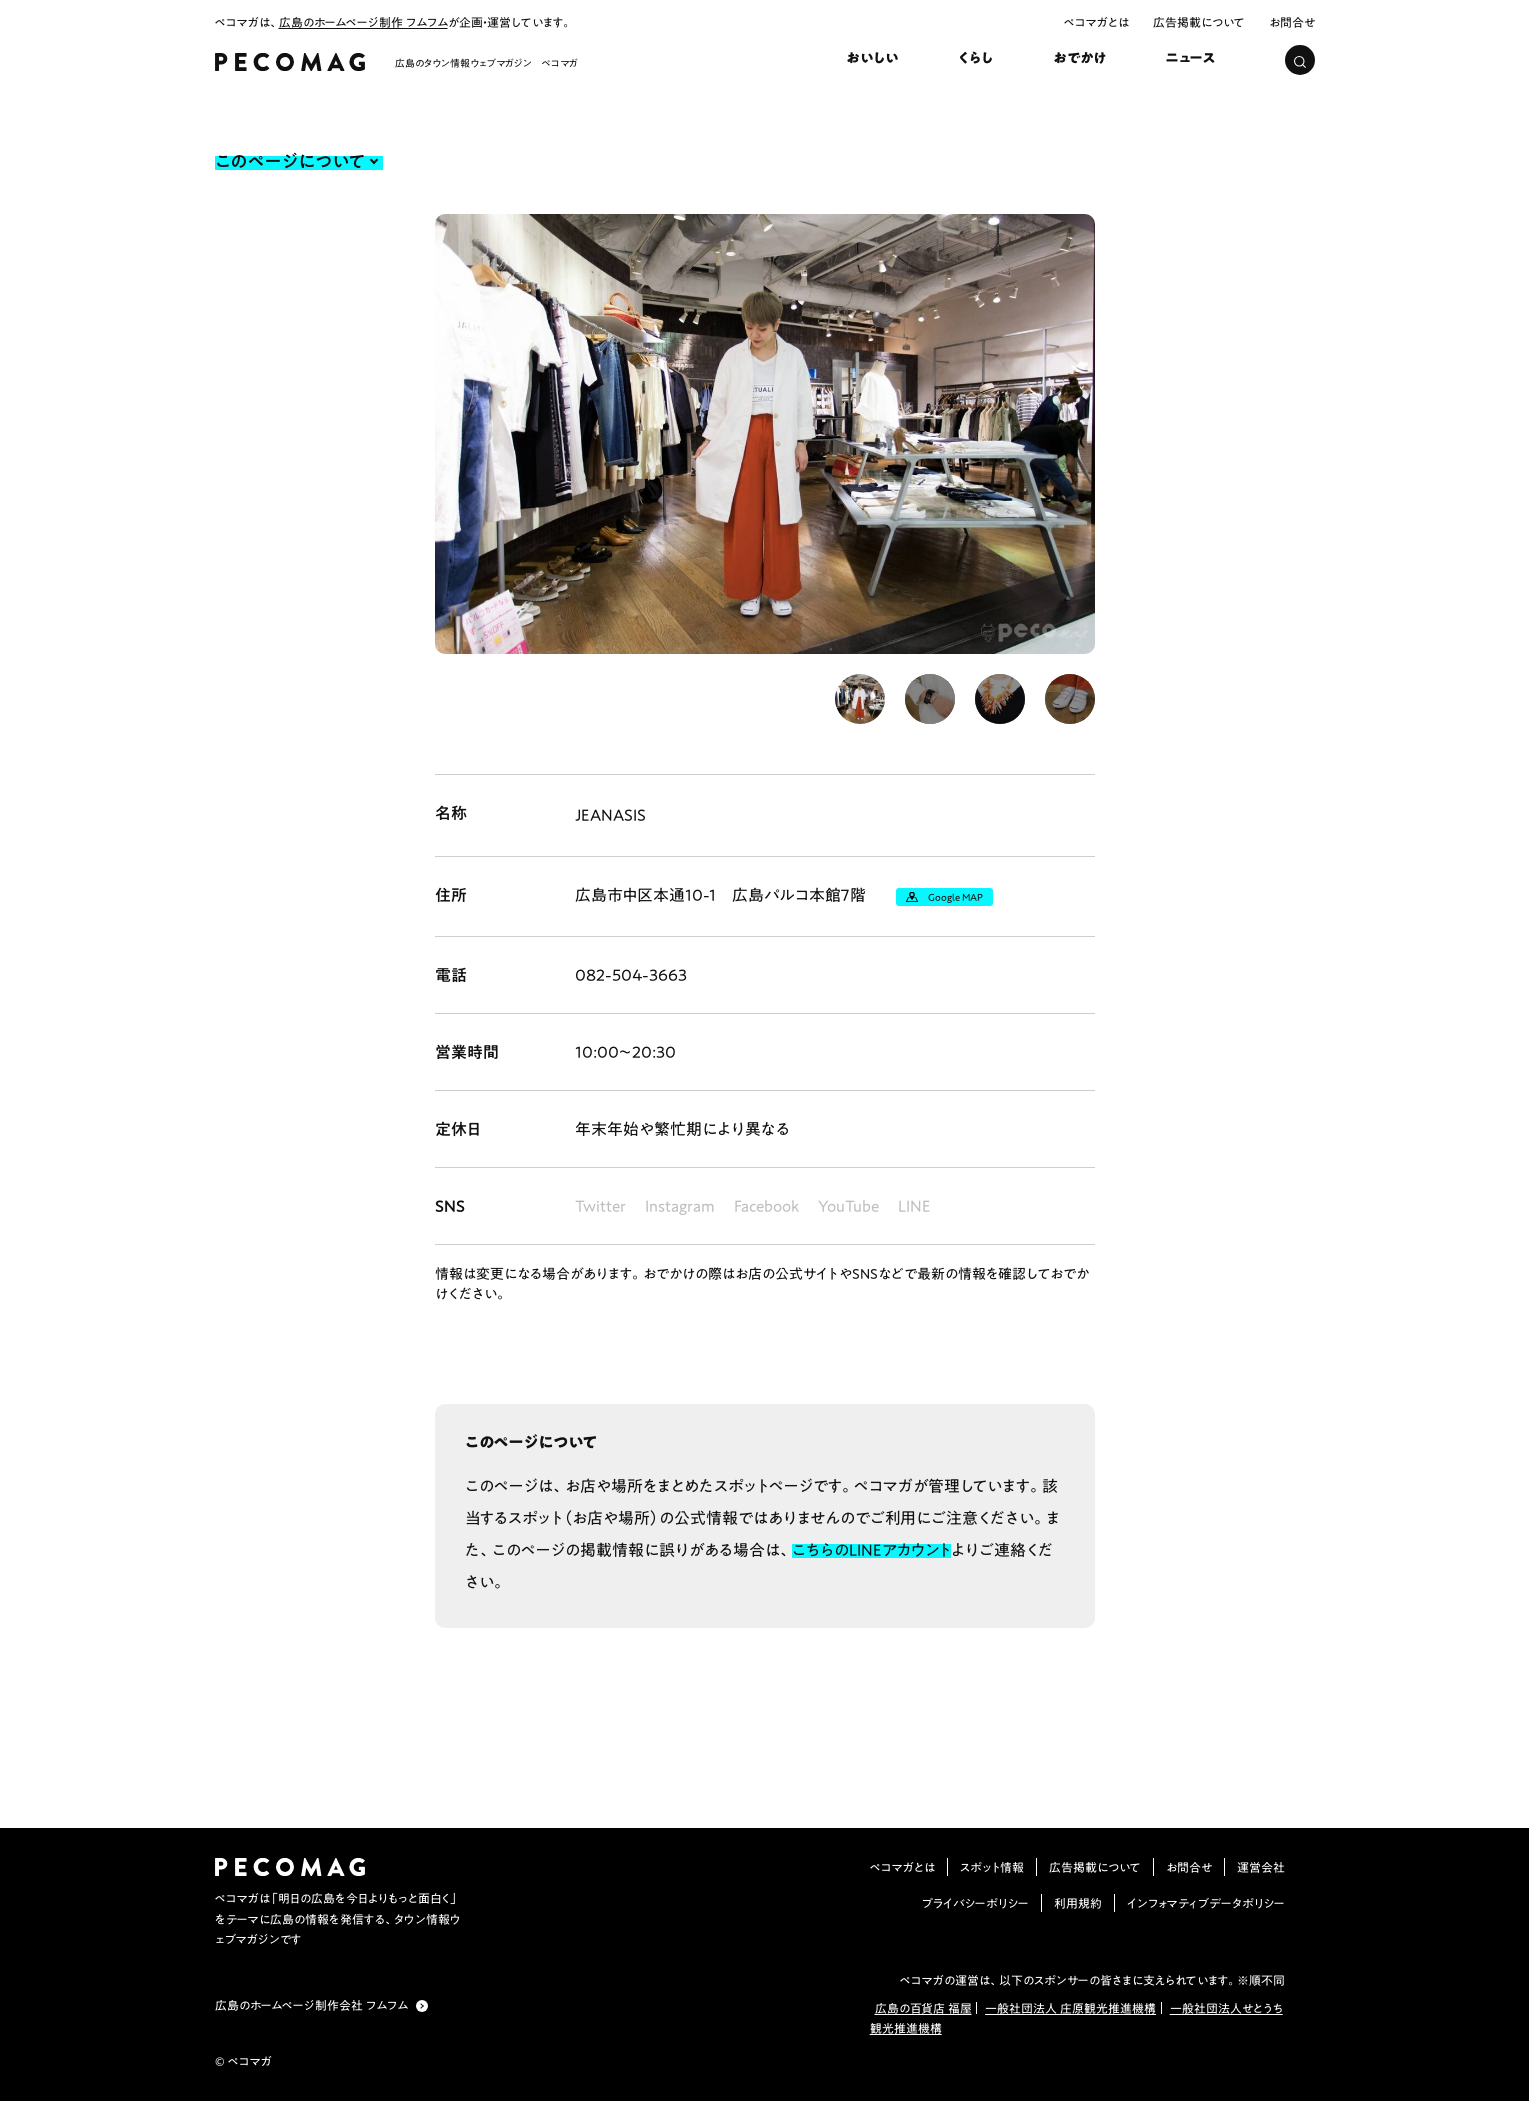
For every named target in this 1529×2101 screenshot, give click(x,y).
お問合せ (1292, 22)
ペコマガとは (1096, 22)
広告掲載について (1199, 22)
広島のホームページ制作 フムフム (363, 22)
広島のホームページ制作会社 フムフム (311, 2005)
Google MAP (955, 897)
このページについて (290, 161)
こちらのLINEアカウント (871, 1550)
